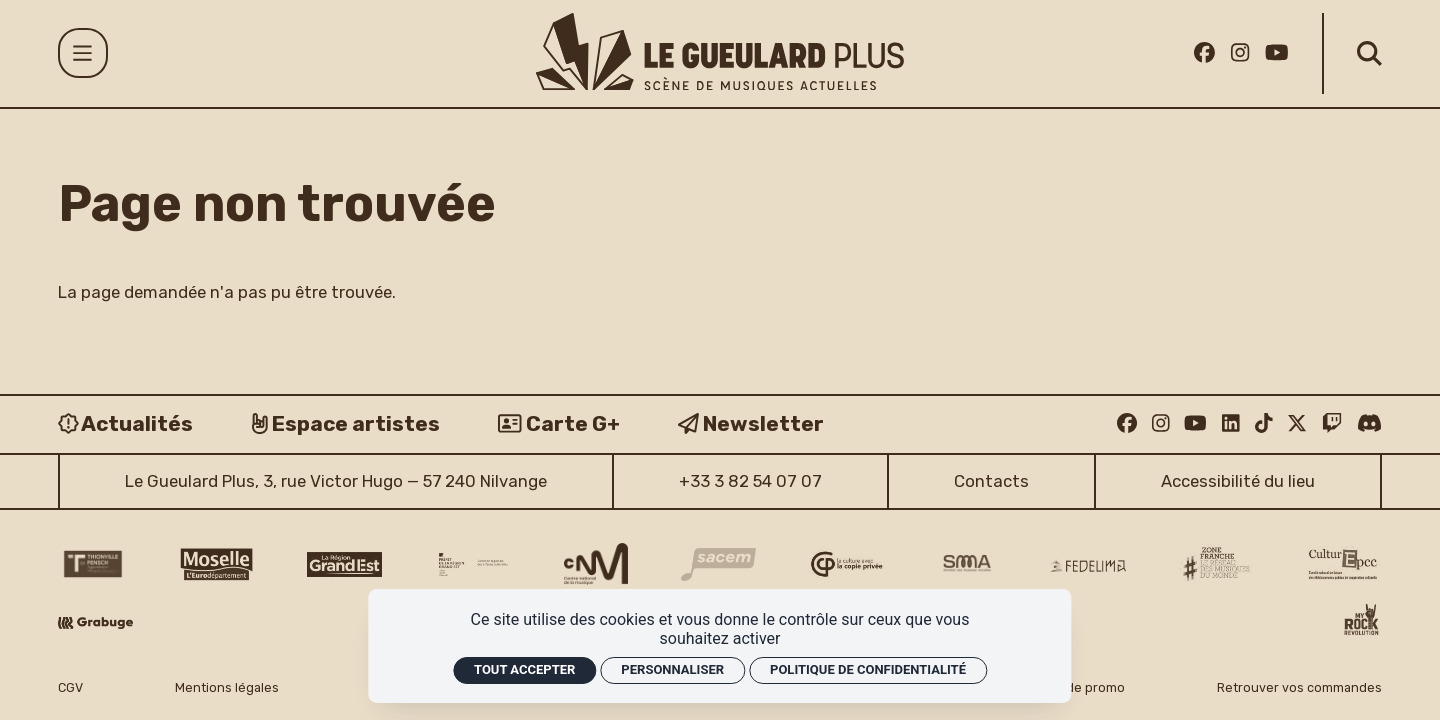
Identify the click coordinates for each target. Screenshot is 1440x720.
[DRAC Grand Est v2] (473, 564)
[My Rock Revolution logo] (1362, 622)
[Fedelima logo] (1087, 565)
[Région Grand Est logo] (344, 564)
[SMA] (967, 564)
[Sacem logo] (718, 564)
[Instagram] (1240, 52)
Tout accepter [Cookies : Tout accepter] (524, 669)
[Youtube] (1277, 52)
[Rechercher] (1369, 53)
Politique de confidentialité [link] (868, 669)
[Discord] (1369, 423)
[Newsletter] (751, 423)
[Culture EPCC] (1344, 564)
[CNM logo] (596, 564)
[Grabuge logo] (95, 623)
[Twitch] (1332, 423)
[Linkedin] (1231, 423)
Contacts (991, 481)
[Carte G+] (559, 423)
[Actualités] (126, 423)
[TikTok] (1264, 423)
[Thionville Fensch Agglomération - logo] (92, 564)
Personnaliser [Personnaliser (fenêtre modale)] (672, 669)
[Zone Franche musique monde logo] (1216, 564)
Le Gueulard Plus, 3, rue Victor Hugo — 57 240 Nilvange (336, 481)
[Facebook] (1204, 52)
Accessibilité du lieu (1238, 481)
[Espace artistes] (346, 423)
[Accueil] (720, 51)
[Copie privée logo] (846, 564)
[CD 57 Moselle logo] (216, 564)
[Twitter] (1297, 423)
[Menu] (83, 53)
